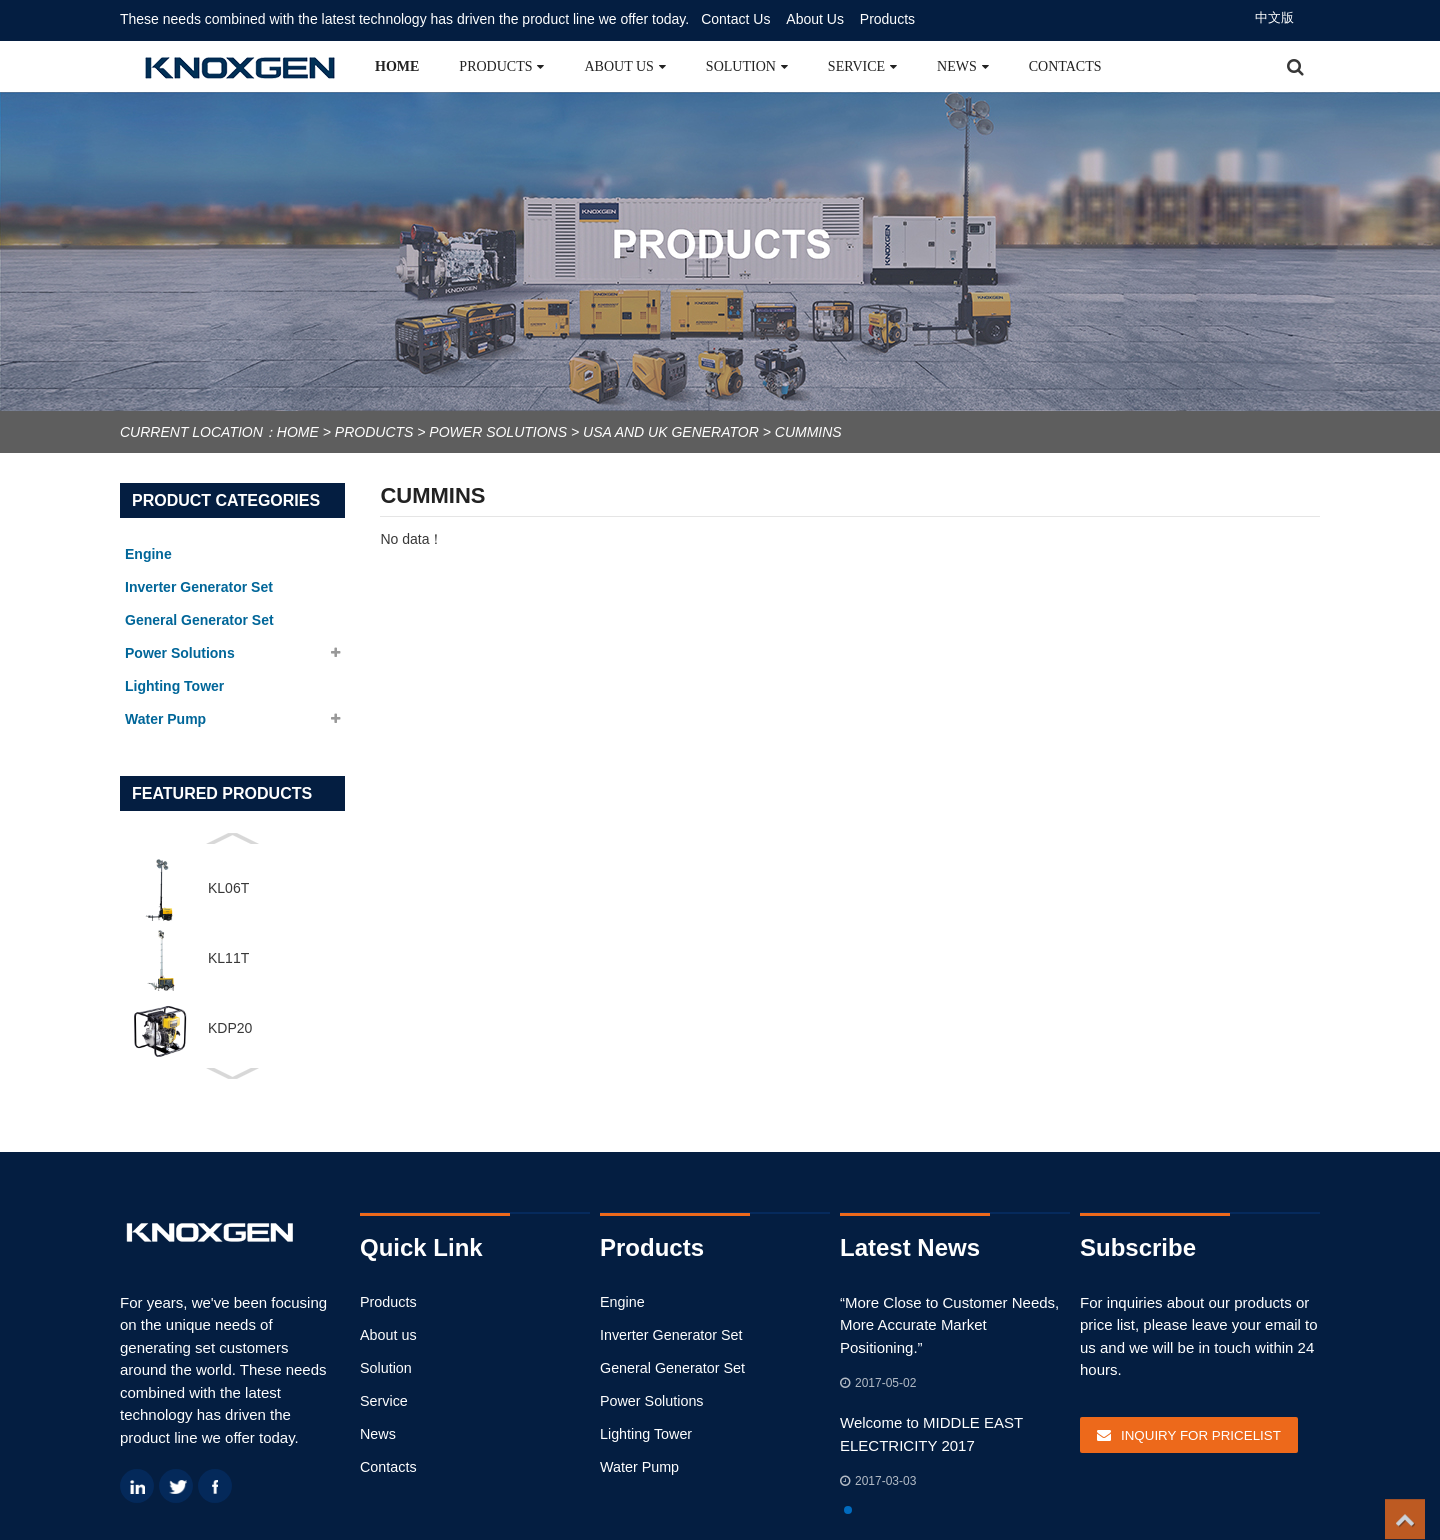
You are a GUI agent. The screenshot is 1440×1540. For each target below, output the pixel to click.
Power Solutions (498, 432)
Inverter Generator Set (667, 1334)
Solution (747, 66)
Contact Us (735, 19)
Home (397, 66)
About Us (815, 19)
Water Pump (637, 1465)
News (963, 66)
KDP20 (230, 1028)
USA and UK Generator (671, 432)
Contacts (1065, 66)
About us (624, 66)
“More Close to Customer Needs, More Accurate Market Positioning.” (949, 1325)
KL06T (228, 888)
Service (862, 66)
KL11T (228, 958)
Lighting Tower (644, 1432)
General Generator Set (669, 1367)
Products (887, 19)
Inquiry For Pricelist (1197, 1433)
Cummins (808, 432)
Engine (621, 1301)
